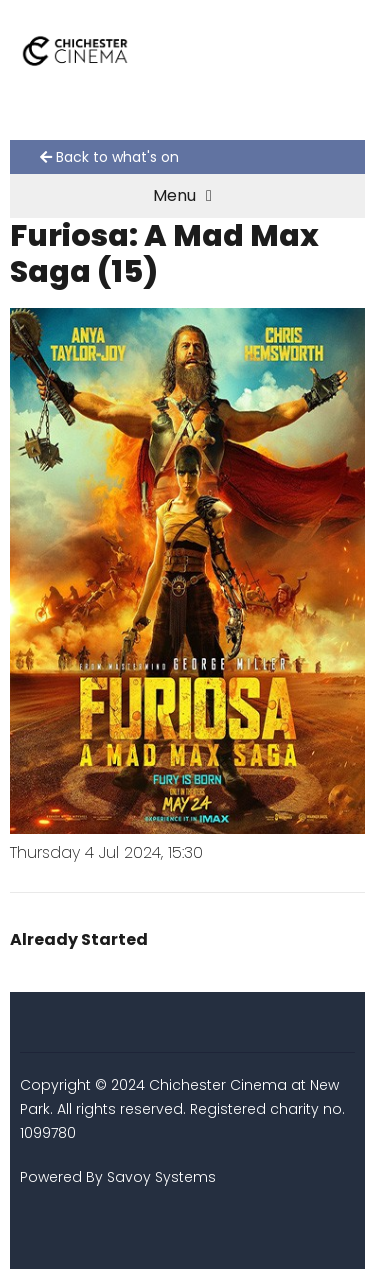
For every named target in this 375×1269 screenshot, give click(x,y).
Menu (182, 195)
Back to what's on (109, 157)
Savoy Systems (161, 1177)
